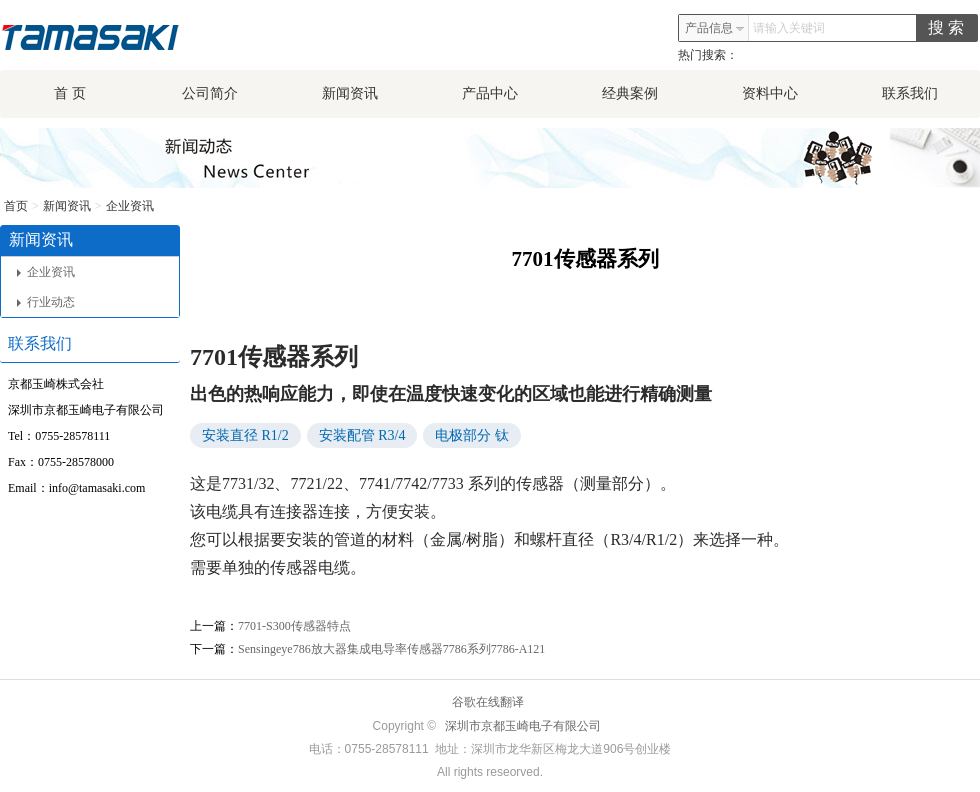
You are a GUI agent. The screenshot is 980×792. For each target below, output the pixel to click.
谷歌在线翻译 (488, 702)
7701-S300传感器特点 (294, 626)
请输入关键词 (789, 28)
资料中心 (770, 93)
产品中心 (490, 93)
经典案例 (630, 93)
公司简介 (210, 93)
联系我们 (910, 93)
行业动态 (46, 302)
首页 (16, 206)
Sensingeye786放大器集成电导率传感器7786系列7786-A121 (391, 649)
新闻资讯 (350, 93)
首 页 (70, 93)
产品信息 (715, 28)
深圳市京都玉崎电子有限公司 (523, 726)
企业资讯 (130, 206)
